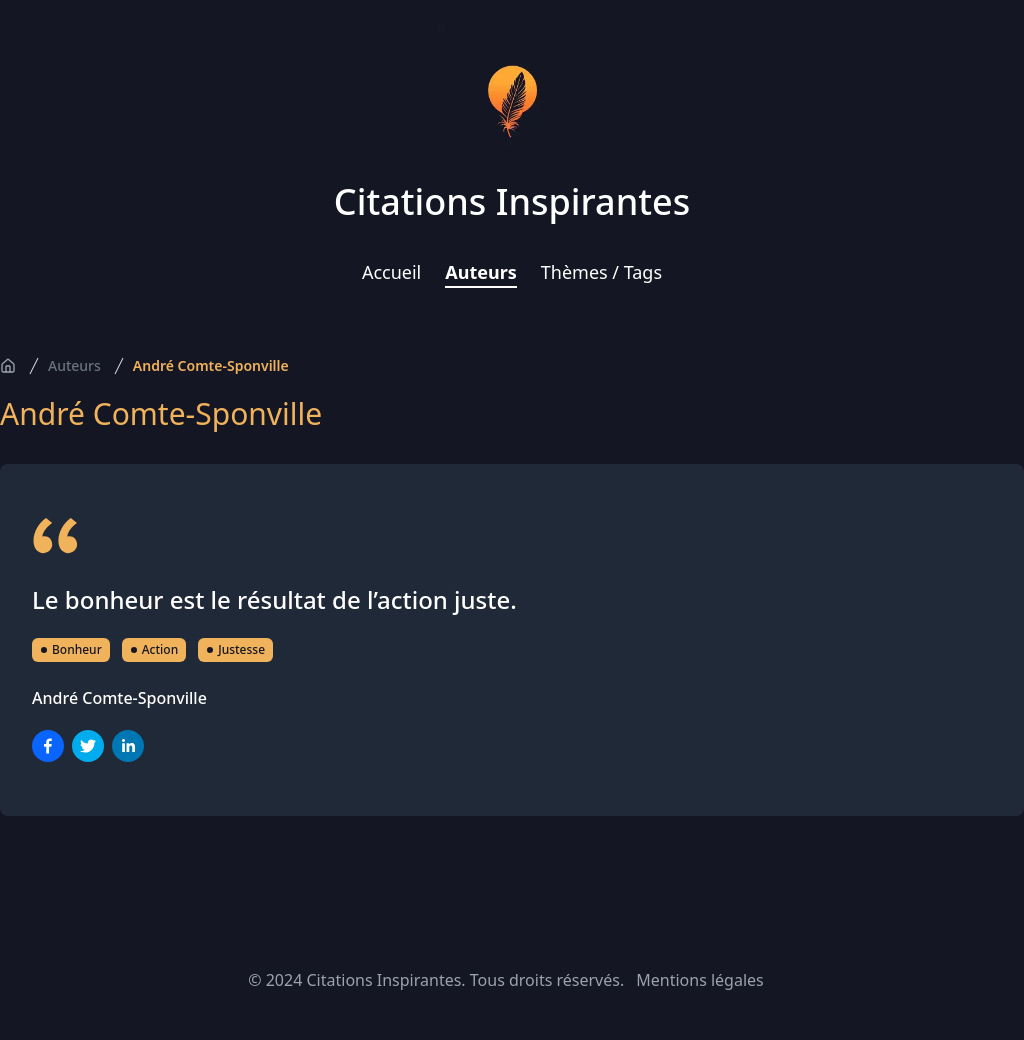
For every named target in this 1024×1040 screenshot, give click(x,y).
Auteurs (481, 272)
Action (154, 649)
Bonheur (71, 649)
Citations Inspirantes (512, 201)
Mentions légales (700, 980)
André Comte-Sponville (211, 365)
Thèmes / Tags (601, 272)
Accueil (391, 272)
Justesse (235, 649)
